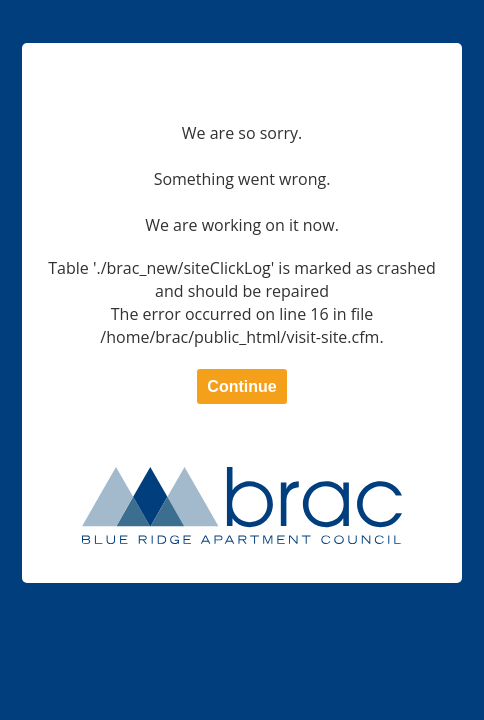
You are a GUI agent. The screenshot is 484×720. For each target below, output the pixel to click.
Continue (241, 386)
